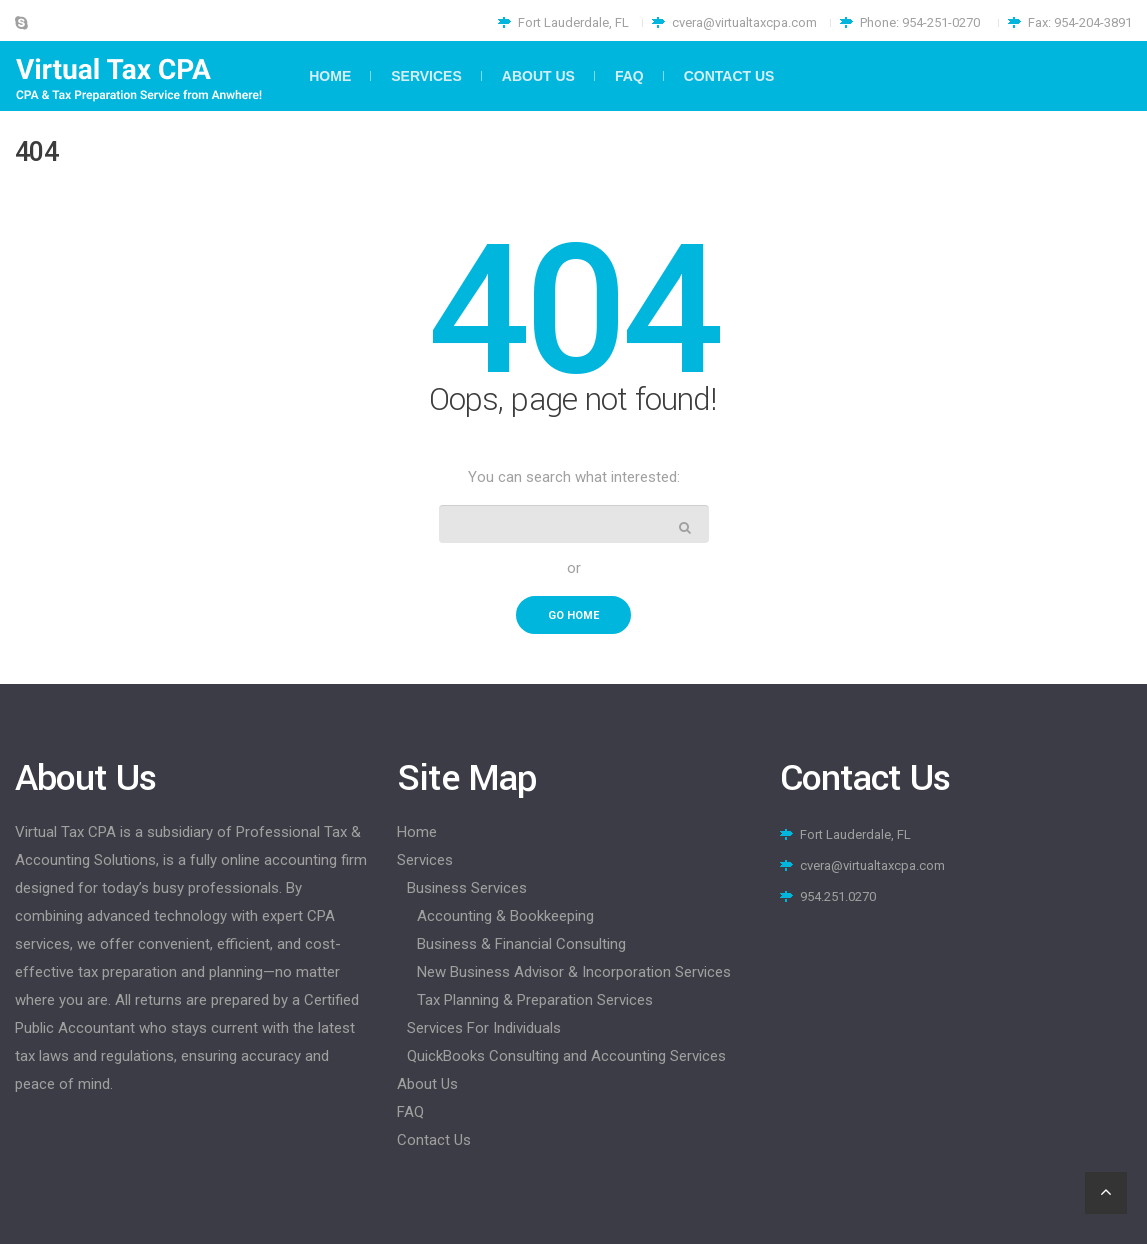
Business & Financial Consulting (521, 944)
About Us (427, 1084)
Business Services (467, 888)
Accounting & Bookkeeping (505, 916)
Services (425, 860)
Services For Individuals (484, 1028)
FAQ (410, 1112)
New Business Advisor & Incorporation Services (574, 972)
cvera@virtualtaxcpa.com (744, 22)
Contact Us (434, 1140)
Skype (21, 22)
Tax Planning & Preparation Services (535, 1000)
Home (417, 832)
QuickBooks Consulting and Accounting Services (566, 1056)
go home (573, 615)
